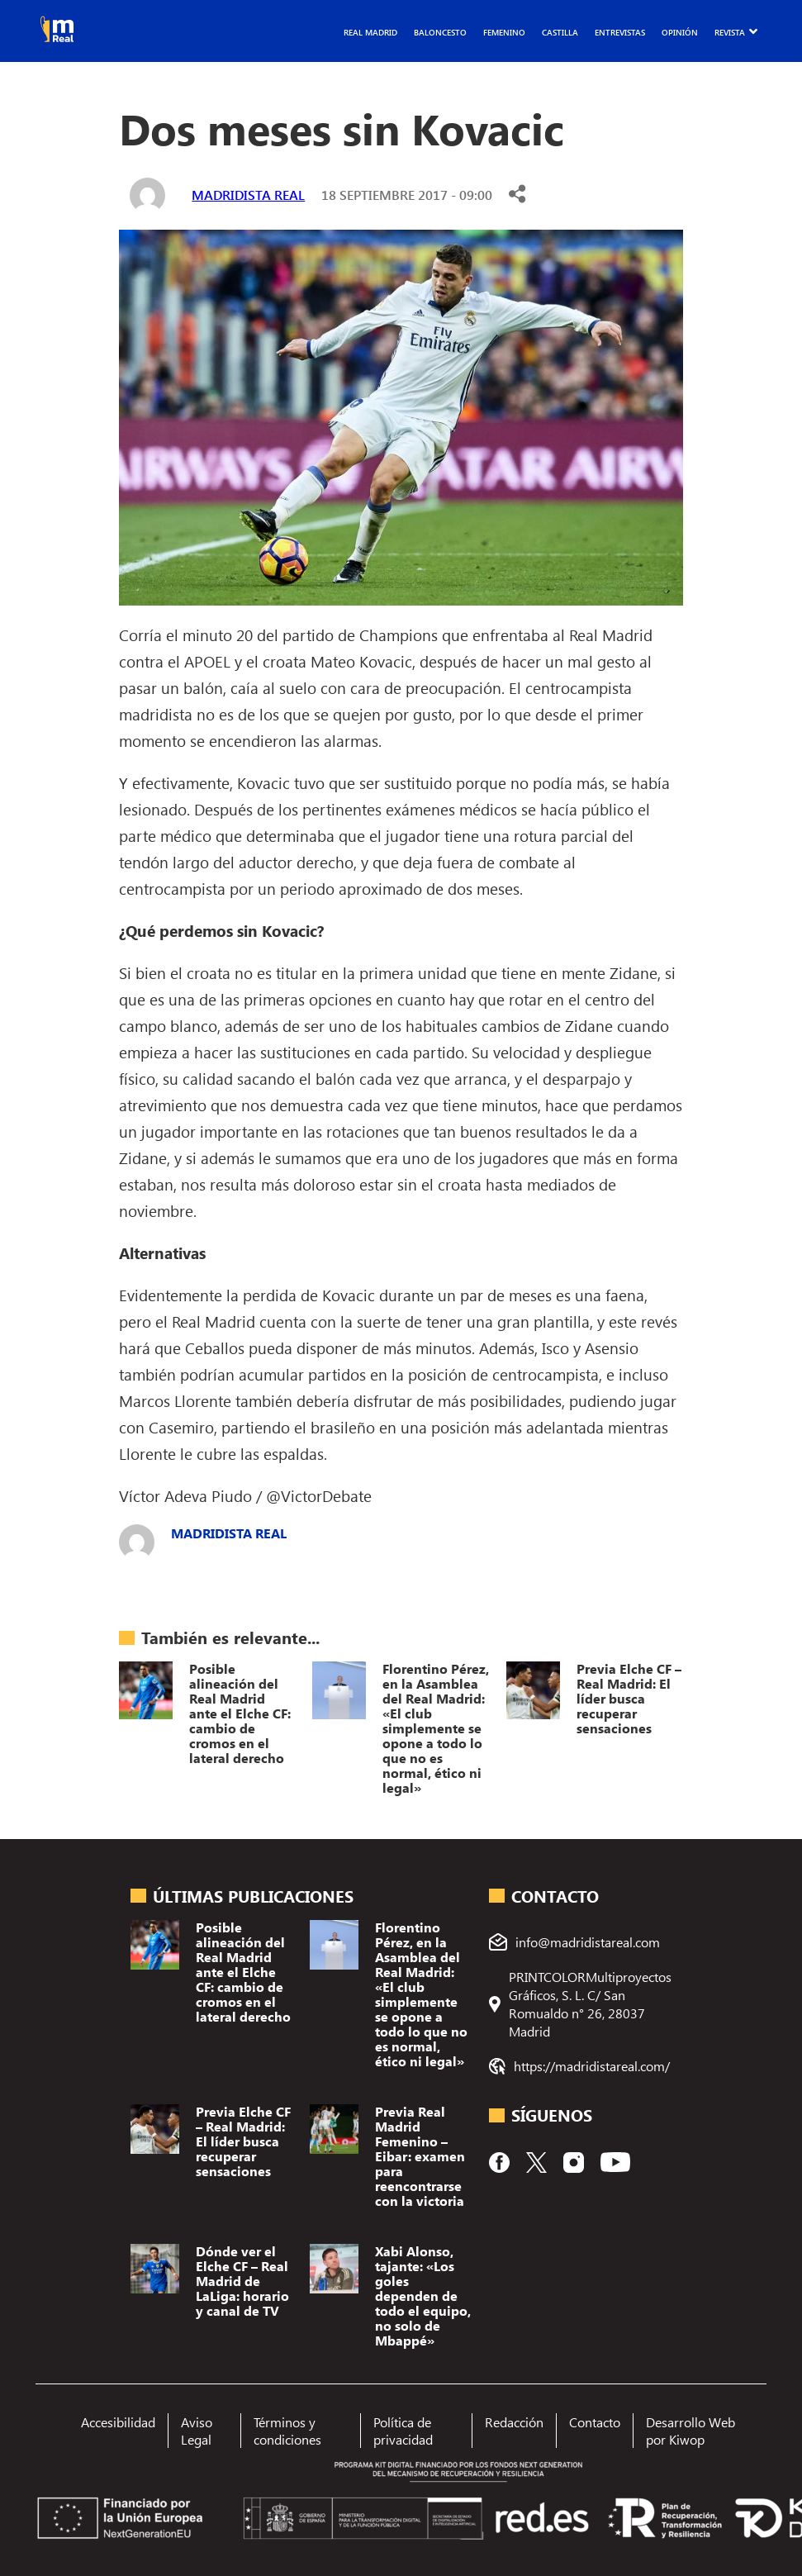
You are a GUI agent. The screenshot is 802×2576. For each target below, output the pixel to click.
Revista (729, 32)
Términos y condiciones (287, 2430)
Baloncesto (440, 32)
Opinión (680, 32)
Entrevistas (620, 32)
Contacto (594, 2422)
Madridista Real (248, 194)
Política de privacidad (403, 2430)
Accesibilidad (118, 2422)
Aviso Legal (196, 2430)
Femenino (504, 32)
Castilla (560, 32)
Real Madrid (370, 32)
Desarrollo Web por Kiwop (690, 2430)
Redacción (514, 2422)
